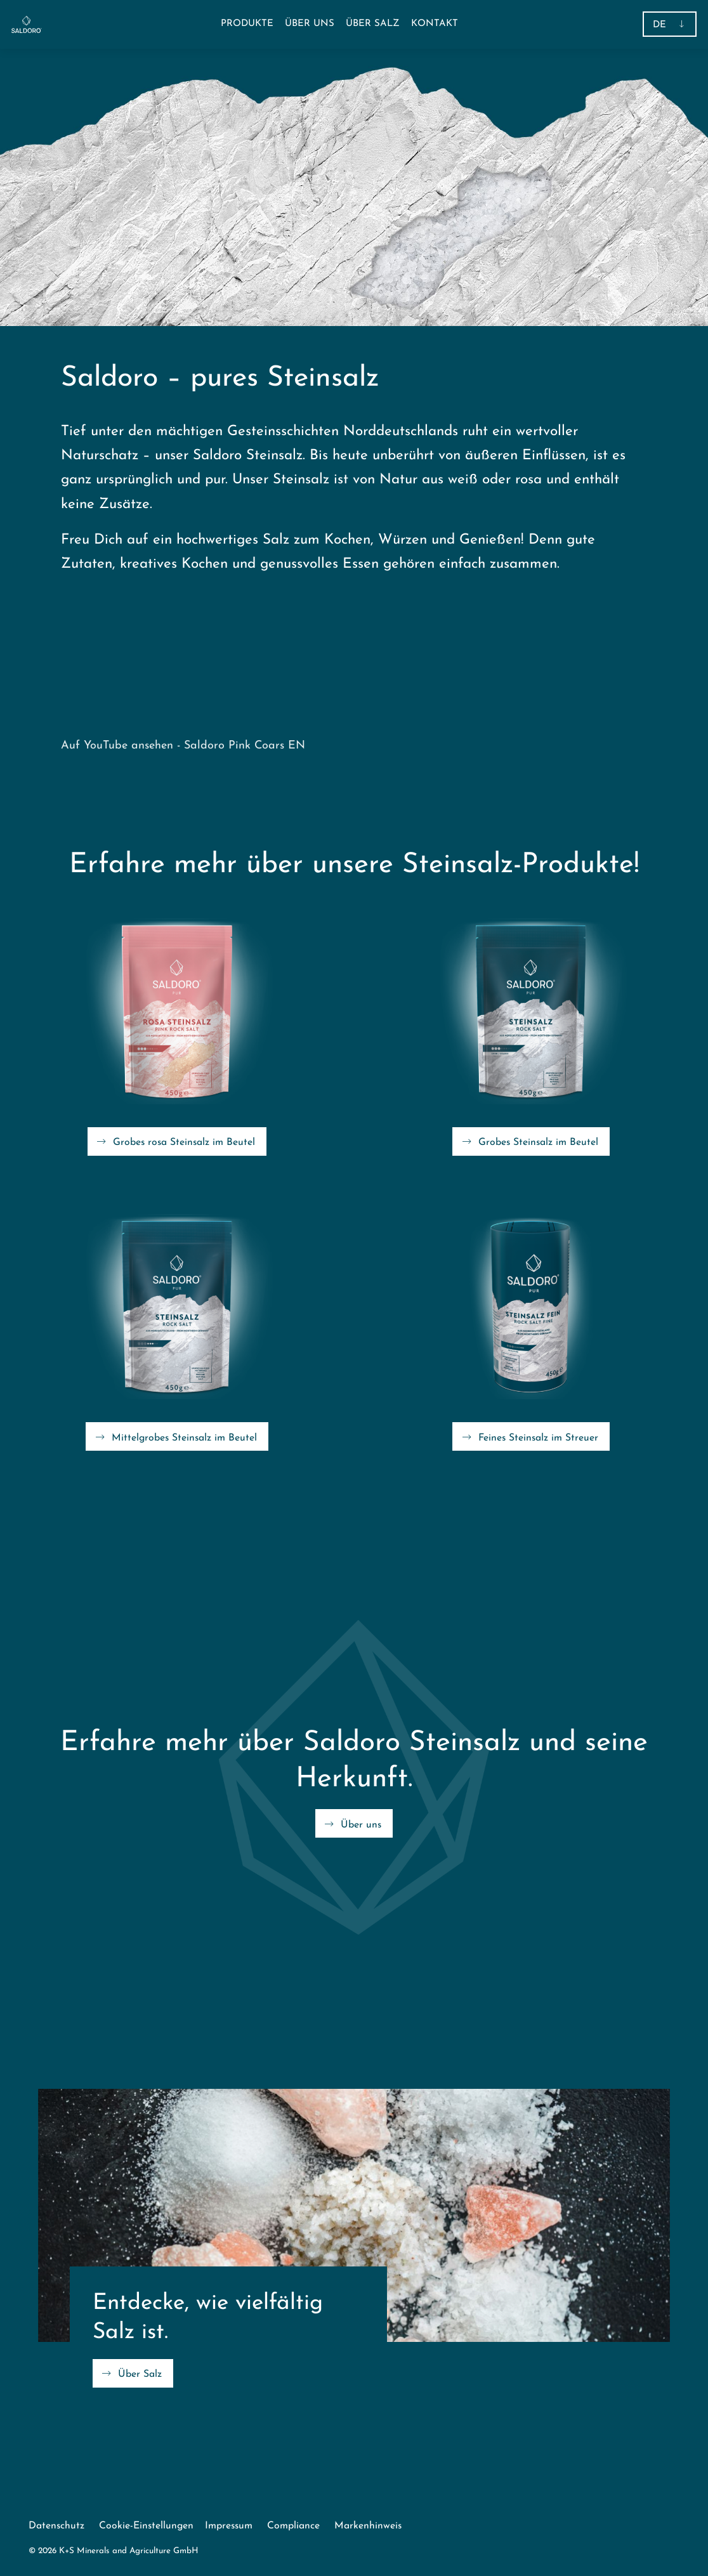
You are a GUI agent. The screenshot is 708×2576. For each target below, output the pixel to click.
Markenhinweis (368, 2526)
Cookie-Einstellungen (146, 2526)
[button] (247, 24)
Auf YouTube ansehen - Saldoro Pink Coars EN (183, 746)
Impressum (228, 2526)
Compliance (293, 2526)
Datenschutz (56, 2526)
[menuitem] (309, 24)
